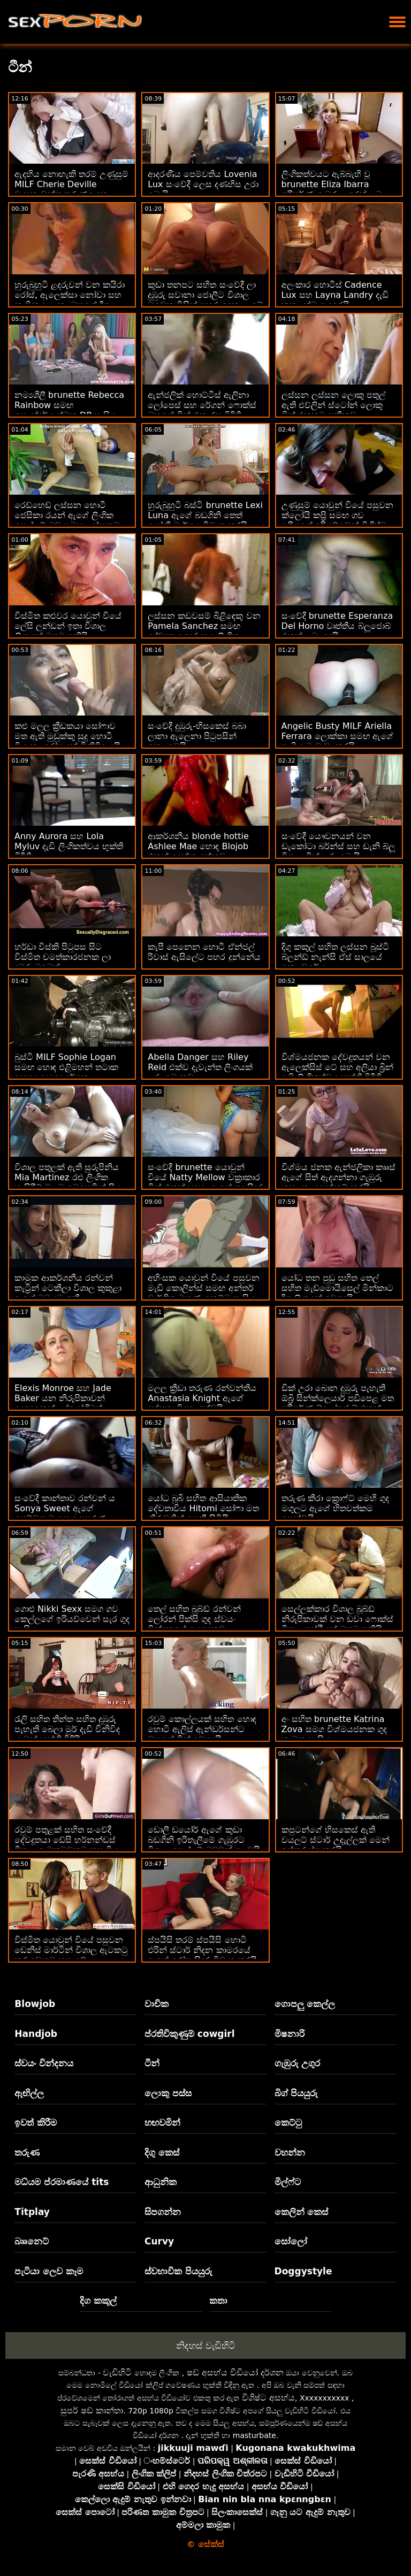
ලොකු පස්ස (168, 2093)
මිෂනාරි (290, 2033)
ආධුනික (160, 2182)
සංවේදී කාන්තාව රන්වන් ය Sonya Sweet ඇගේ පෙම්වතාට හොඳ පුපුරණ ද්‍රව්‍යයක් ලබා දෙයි (64, 1513)
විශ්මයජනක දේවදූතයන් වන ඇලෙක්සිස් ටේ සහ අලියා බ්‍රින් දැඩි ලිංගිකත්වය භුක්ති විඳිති (337, 1067)
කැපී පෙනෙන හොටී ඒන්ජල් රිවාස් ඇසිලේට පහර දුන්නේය (204, 952)
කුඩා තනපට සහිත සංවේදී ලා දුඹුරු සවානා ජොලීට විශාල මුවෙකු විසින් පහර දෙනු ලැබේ (205, 295)
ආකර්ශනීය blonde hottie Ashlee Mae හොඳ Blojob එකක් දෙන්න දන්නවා (198, 846)
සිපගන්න (162, 2211)
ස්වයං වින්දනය (43, 2063)
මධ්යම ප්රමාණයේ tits (61, 2182)
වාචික (156, 2003)
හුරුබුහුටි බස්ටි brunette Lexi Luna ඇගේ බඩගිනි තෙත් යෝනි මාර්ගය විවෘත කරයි (205, 515)
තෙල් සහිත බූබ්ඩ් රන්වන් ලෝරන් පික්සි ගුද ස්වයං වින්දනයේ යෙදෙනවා (194, 1619)
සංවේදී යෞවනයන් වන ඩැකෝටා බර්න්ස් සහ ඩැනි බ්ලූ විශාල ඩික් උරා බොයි (338, 846)
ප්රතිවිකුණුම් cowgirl (189, 2033)
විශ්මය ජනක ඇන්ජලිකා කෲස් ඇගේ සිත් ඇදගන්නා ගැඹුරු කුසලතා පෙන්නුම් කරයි (338, 1177)
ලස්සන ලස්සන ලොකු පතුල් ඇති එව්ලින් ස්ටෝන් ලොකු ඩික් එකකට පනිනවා (333, 405)
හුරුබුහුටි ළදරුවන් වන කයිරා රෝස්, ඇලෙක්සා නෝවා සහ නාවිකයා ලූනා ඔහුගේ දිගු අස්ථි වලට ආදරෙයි (69, 300)
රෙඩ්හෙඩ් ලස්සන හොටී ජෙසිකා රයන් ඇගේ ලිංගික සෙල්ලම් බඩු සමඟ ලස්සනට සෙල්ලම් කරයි (67, 520)
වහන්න (290, 2152)
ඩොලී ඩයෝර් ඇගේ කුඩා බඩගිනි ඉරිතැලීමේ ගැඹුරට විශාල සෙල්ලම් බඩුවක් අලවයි (204, 1840)
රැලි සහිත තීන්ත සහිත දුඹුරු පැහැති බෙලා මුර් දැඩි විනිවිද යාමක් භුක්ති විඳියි (67, 1729)
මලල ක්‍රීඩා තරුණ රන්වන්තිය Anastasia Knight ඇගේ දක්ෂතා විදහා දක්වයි (202, 1398)
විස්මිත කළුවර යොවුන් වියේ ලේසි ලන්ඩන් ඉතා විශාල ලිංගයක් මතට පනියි (67, 626)
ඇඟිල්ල (29, 2093)
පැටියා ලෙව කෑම (48, 2271)
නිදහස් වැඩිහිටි (205, 2345)
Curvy (159, 2241)
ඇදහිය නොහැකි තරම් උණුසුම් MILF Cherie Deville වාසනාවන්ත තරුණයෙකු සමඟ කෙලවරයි (71, 189)
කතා (218, 2300)
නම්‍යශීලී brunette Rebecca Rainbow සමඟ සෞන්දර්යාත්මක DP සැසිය (69, 405)
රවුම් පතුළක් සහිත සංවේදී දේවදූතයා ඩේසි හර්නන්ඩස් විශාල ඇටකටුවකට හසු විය (66, 1840)
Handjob (35, 2033)
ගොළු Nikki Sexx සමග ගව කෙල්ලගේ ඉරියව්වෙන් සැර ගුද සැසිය (72, 1619)
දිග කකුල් (98, 2300)
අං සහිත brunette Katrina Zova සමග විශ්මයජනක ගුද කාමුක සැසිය (334, 1729)
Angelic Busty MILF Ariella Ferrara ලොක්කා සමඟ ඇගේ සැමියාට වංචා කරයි (337, 736)
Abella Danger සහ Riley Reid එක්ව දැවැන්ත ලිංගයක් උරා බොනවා (200, 1067)
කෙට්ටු (288, 2122)
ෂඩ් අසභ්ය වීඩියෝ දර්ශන (235, 2372)
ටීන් (151, 2063)
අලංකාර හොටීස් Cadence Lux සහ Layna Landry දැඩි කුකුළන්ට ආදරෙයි (335, 295)
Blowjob (34, 2003)
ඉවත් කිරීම (35, 2122)
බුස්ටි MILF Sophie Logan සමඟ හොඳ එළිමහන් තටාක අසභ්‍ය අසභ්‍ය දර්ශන (66, 1067)
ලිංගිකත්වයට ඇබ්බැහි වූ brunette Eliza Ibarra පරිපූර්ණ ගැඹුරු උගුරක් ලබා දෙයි (332, 189)
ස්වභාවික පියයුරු (178, 2271)
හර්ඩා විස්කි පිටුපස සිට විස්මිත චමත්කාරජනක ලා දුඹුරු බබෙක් (62, 957)
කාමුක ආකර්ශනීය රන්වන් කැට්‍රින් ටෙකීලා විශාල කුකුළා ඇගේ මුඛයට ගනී (67, 1288)
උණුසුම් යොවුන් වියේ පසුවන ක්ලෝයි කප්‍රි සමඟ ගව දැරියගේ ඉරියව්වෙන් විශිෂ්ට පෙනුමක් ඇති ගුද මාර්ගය (337, 520)
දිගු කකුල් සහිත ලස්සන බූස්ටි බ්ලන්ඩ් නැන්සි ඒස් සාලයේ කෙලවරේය (335, 957)
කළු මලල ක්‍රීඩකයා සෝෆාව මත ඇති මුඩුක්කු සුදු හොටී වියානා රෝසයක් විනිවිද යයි (67, 736)
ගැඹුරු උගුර (298, 2063)
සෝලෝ (291, 2241)
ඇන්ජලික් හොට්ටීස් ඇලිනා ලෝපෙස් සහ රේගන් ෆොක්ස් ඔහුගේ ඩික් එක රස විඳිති (202, 405)
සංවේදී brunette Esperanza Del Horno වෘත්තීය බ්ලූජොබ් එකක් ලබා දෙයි (337, 626)
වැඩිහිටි (117, 2372)
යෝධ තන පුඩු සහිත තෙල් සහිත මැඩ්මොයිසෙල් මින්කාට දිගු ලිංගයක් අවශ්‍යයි (337, 1288)
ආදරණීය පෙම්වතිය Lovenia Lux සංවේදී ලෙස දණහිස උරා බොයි (203, 184)
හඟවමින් (162, 2122)
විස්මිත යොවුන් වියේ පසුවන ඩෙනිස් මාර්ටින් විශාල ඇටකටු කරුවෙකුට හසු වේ (71, 1950)
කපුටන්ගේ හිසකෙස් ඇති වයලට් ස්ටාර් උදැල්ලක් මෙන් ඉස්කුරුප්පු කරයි (335, 1840)
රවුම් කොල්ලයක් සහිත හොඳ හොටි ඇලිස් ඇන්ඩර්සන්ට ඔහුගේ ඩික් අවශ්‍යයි (202, 1729)
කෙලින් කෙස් (302, 2211)
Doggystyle (303, 2271)
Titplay (32, 2211)
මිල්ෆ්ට (288, 2182)
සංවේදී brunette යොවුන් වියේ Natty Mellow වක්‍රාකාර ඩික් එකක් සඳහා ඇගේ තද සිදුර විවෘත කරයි (205, 1182)
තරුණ (27, 2152)
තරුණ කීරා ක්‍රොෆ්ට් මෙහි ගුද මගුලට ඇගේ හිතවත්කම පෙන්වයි (335, 1508)
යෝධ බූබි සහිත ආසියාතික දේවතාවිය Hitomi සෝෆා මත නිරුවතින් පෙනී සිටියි (203, 1508)
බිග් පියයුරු (296, 2093)
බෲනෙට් (31, 2241)
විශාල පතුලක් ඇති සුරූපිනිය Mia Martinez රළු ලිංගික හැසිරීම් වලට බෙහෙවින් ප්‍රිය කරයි (67, 1182)
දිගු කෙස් (161, 2152)
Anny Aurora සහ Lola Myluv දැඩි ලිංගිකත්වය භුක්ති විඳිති (68, 846)
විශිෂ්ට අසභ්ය (268, 2398)
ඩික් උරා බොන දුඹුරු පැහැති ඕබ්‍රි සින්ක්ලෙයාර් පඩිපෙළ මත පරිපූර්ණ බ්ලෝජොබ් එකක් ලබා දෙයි (337, 1403)
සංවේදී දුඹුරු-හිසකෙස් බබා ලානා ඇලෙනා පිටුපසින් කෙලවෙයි (197, 736)
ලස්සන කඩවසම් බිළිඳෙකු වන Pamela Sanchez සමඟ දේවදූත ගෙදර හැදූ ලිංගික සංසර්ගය (204, 631)
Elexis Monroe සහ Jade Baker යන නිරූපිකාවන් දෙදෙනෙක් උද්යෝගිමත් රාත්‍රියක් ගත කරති (62, 1403)
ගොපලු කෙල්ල (305, 2003)
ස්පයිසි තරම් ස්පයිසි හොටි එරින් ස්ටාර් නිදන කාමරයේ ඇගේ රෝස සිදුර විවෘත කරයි (202, 1950)
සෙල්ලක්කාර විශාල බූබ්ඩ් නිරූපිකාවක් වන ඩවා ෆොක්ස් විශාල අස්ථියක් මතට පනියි (337, 1619)
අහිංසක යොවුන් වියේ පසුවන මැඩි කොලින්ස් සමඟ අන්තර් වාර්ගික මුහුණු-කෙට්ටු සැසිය (203, 1288)
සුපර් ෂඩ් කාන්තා (91, 2410)
